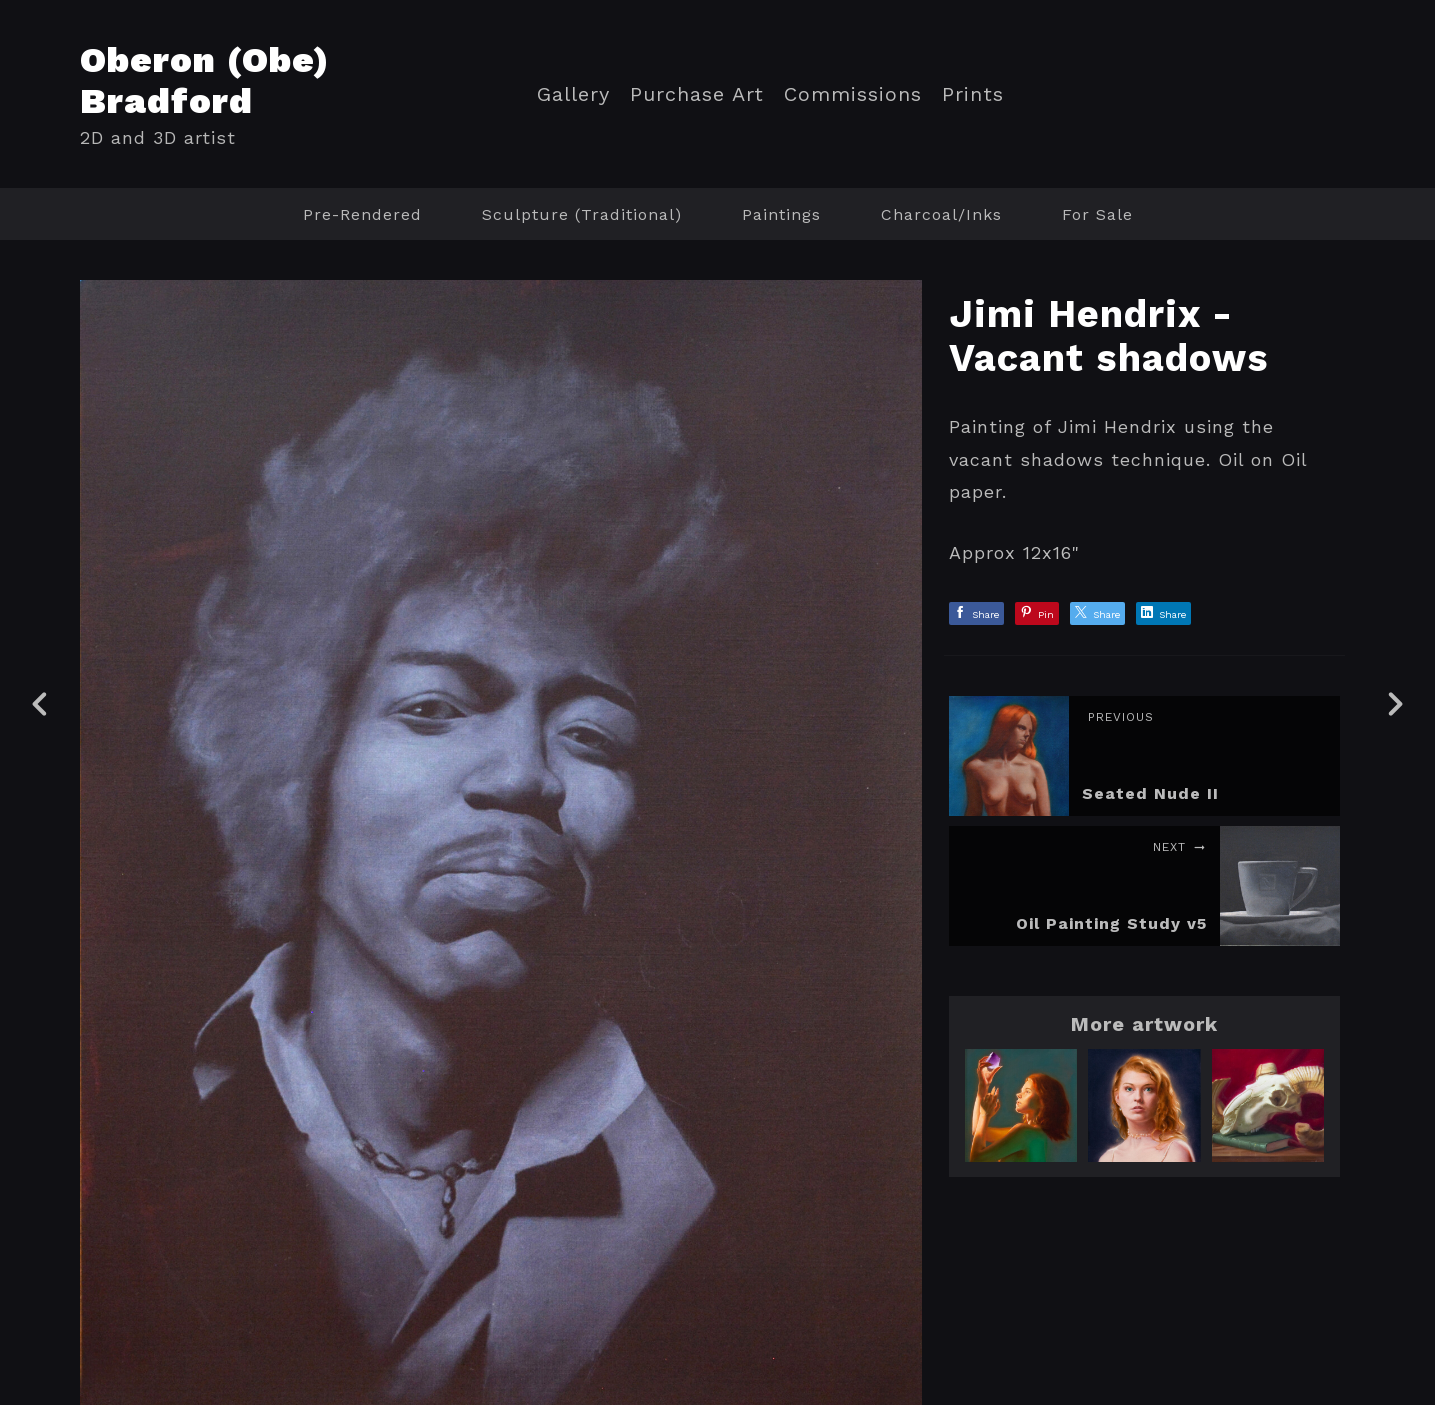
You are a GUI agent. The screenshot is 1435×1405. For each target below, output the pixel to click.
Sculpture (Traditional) (582, 214)
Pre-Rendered (362, 214)
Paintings (781, 214)
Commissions (853, 94)
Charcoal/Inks (941, 214)
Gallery (573, 94)
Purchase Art (697, 94)
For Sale (1097, 214)
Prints (973, 94)
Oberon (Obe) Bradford (205, 80)
